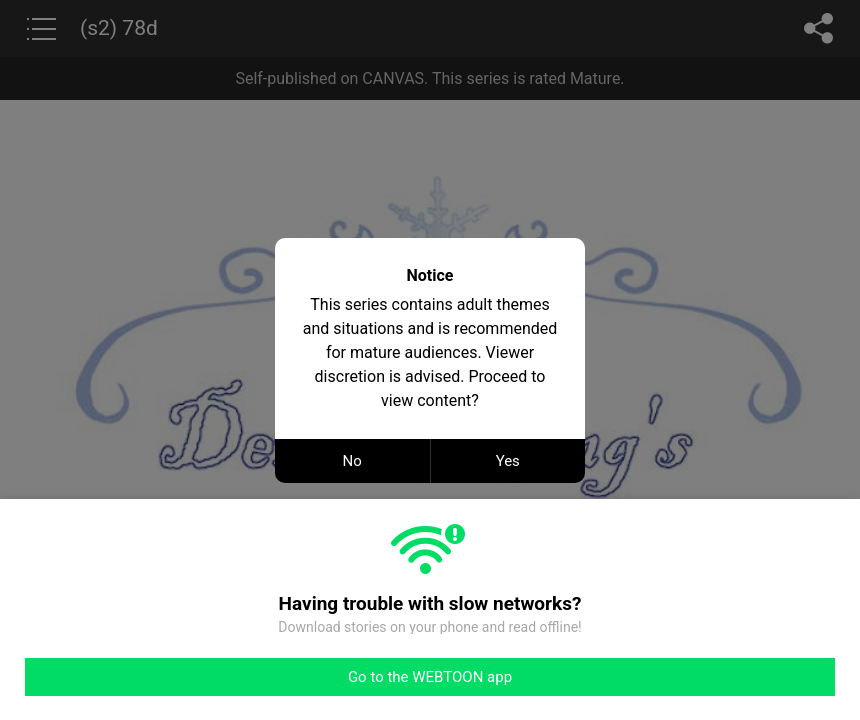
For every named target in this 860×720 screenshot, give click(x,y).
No (352, 461)
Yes (508, 461)
